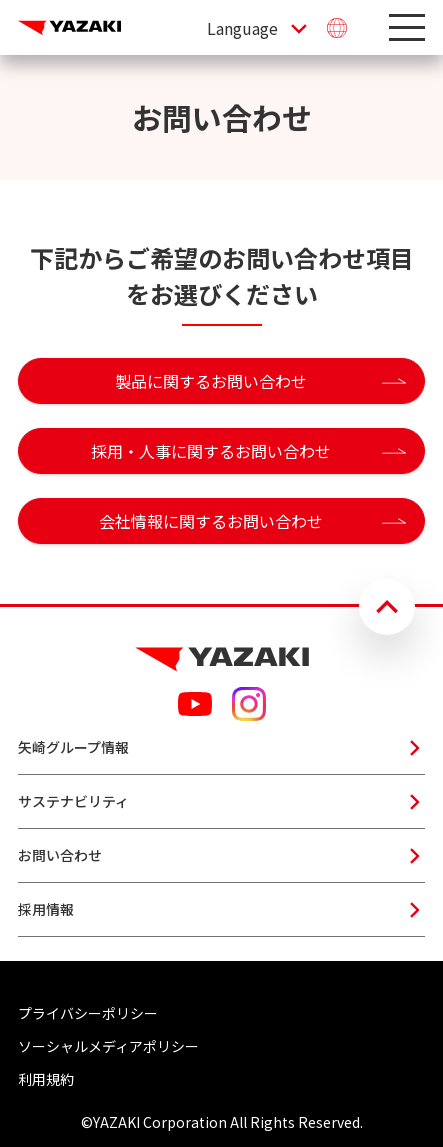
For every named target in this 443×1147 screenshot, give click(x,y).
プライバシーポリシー (88, 1013)
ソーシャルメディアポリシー (108, 1046)
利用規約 (46, 1079)
